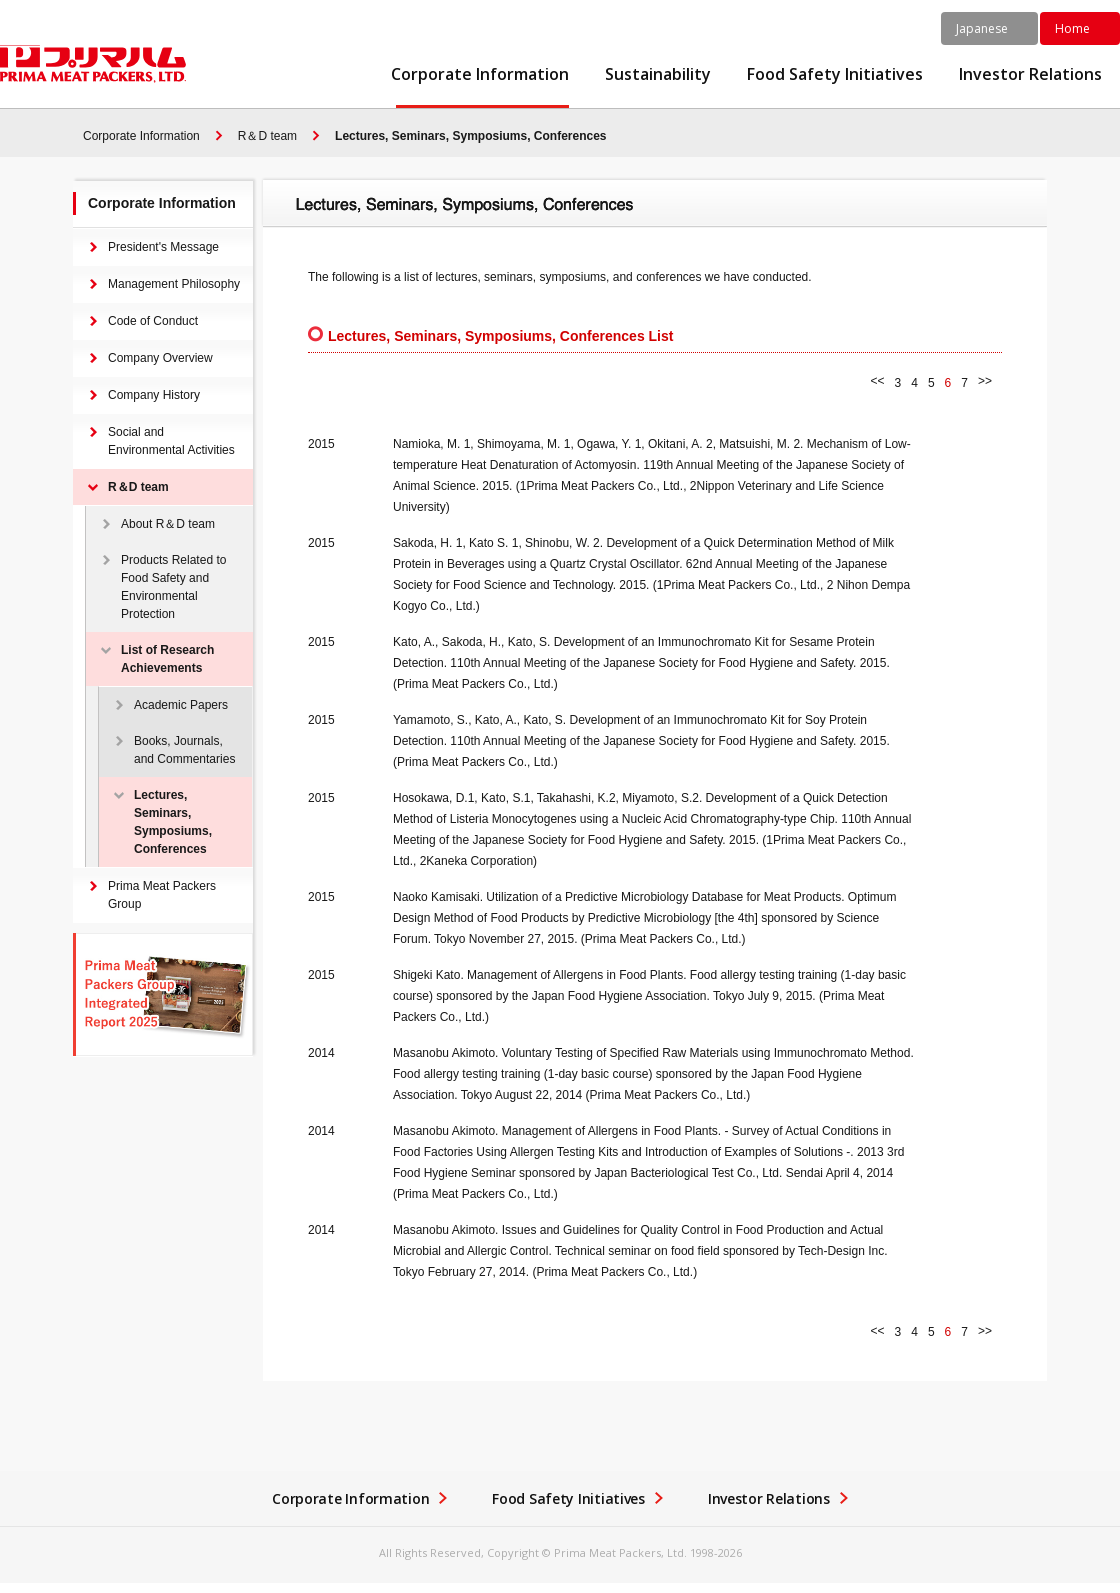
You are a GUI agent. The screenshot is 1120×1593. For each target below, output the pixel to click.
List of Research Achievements (167, 659)
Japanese (982, 28)
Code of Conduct (153, 321)
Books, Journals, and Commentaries (184, 750)
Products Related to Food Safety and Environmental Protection (173, 587)
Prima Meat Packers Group (162, 895)
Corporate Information (480, 75)
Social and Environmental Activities (171, 441)
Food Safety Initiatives (835, 75)
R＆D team (267, 136)
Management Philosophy (174, 284)
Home (1072, 28)
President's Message (163, 247)
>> (985, 381)
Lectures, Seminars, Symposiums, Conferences (470, 136)
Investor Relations (1030, 75)
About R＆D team (168, 524)
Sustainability (658, 75)
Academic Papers (181, 705)
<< (878, 381)
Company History (154, 395)
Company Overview (160, 358)
